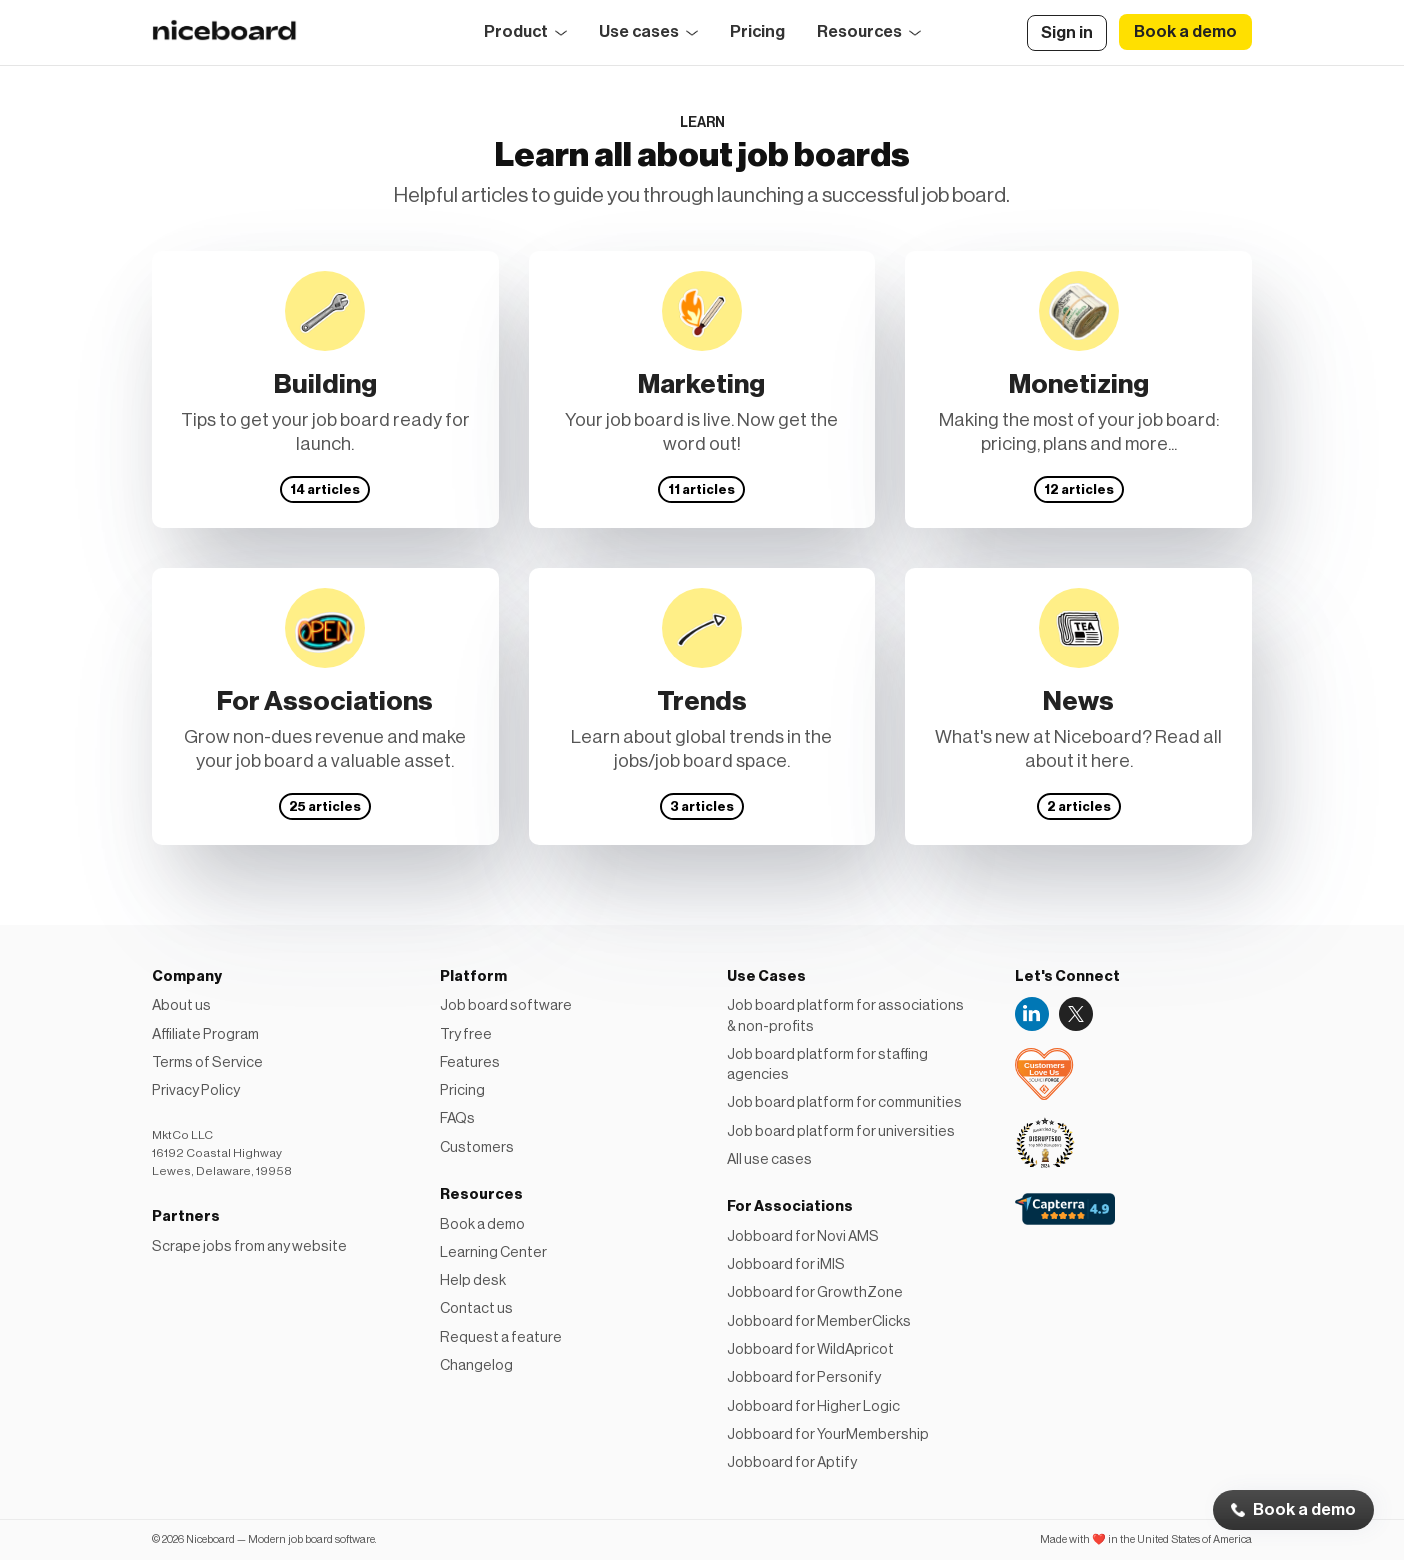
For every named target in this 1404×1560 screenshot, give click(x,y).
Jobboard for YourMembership (828, 1434)
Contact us (476, 1308)
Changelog (476, 1365)
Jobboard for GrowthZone (815, 1292)
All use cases (769, 1159)
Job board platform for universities (841, 1131)
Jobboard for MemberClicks (819, 1321)
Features (470, 1062)
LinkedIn (1032, 1014)
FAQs (457, 1118)
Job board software (506, 1005)
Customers (477, 1147)
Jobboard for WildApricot (810, 1349)
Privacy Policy (196, 1090)
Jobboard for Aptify (792, 1462)
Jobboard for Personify (804, 1377)
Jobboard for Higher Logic (813, 1406)
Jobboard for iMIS (786, 1264)
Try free (466, 1034)
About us (181, 1005)
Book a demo (1304, 1510)
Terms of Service (207, 1062)
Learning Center (493, 1252)
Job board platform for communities (844, 1102)
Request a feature (501, 1337)
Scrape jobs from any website (249, 1246)
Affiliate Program (205, 1034)
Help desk (473, 1280)
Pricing (757, 32)
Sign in (1067, 33)
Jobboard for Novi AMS (803, 1236)
